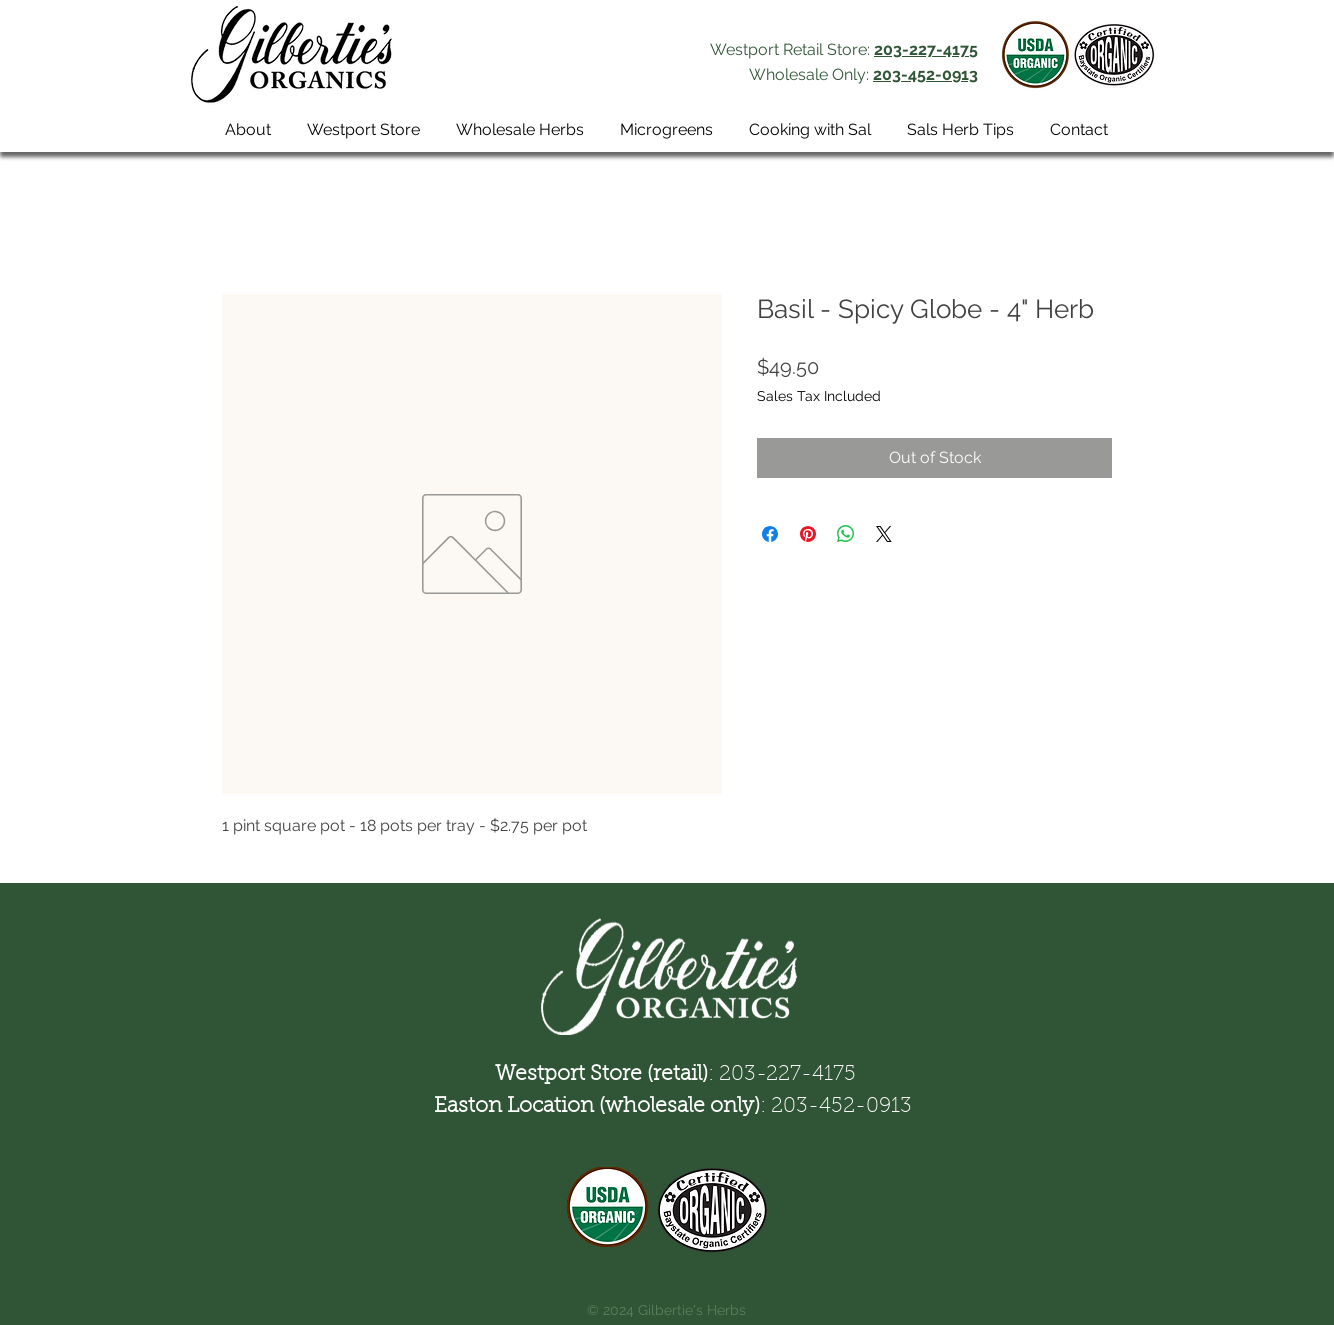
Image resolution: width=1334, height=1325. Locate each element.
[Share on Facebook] (770, 534)
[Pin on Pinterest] (808, 534)
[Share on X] (884, 534)
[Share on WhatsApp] (846, 534)
